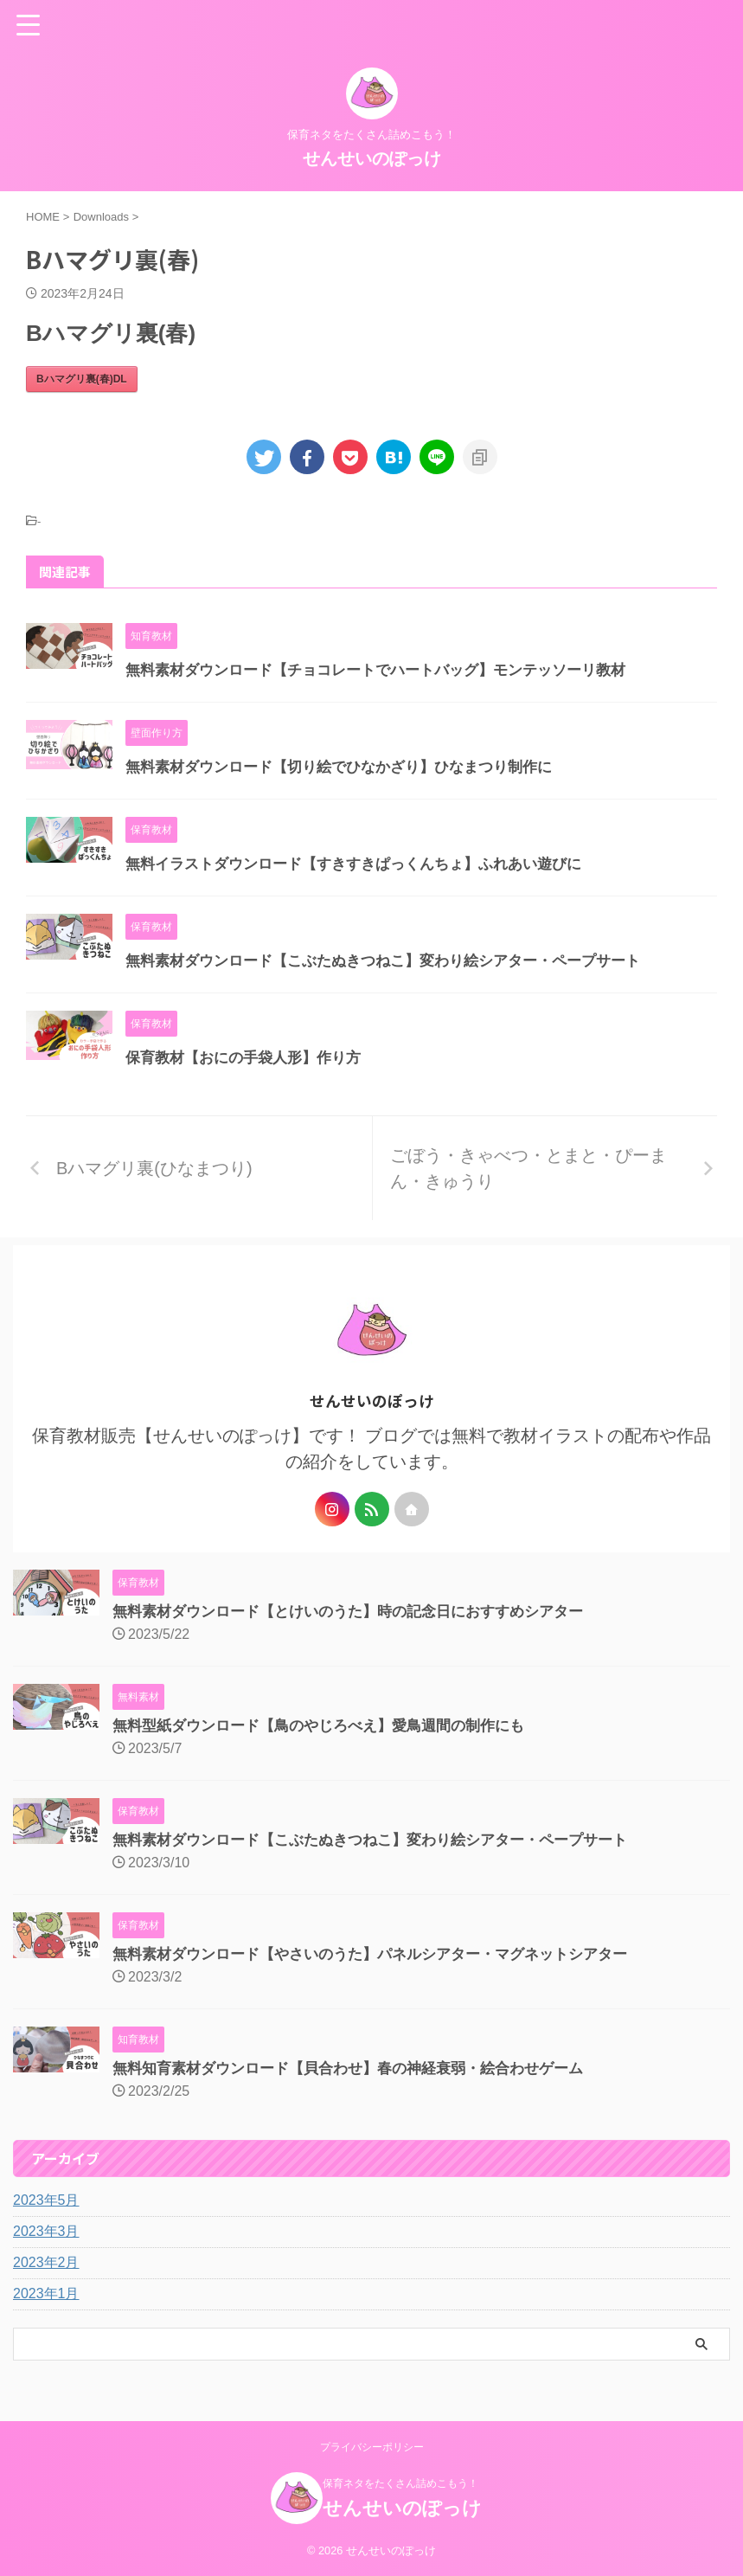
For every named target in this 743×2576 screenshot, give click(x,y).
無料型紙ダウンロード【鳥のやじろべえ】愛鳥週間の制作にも (330, 1725)
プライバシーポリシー (372, 2447)
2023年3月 (46, 2231)
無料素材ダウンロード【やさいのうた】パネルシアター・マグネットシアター (384, 1954)
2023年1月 (46, 2293)
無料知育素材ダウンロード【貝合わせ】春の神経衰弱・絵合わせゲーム (361, 2068)
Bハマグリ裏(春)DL (81, 379)
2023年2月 (46, 2262)
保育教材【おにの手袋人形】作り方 (250, 1057)
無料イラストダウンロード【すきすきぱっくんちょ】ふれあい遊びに (366, 863)
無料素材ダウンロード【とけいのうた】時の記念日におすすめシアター (361, 1611)
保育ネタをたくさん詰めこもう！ (400, 2483)
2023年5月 (46, 2200)
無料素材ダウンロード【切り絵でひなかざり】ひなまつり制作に (351, 766)
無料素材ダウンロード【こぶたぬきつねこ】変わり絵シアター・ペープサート (397, 960)
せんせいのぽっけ (372, 158)
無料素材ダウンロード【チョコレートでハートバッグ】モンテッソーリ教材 (390, 669)
